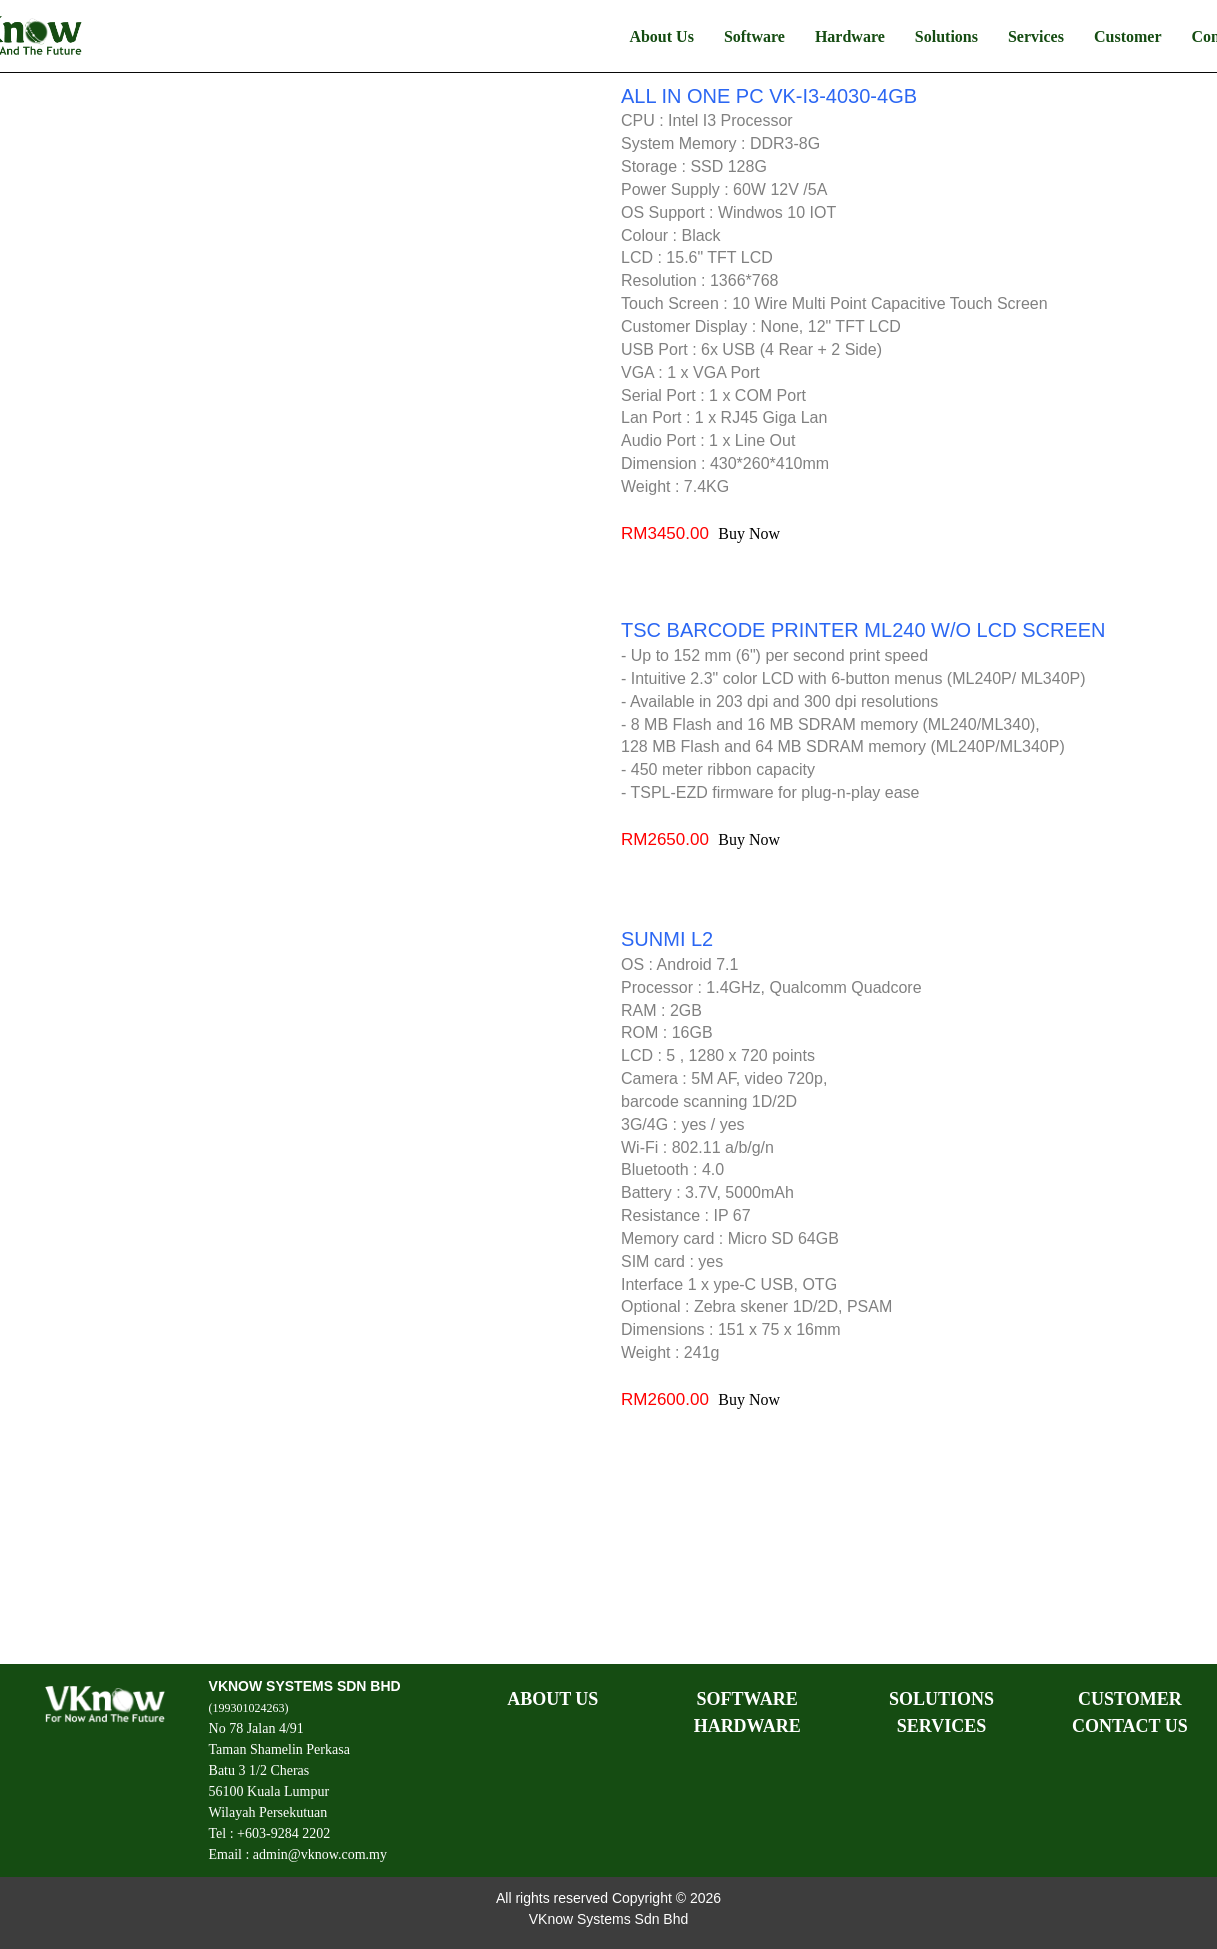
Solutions (946, 36)
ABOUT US (552, 1699)
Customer (1128, 36)
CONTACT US (1130, 1726)
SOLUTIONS (941, 1699)
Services (1036, 36)
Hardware (850, 36)
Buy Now (749, 533)
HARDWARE (747, 1726)
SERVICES (941, 1726)
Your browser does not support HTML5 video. (309, 345)
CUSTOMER (1130, 1699)
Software (754, 36)
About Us (661, 36)
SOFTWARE (747, 1699)
